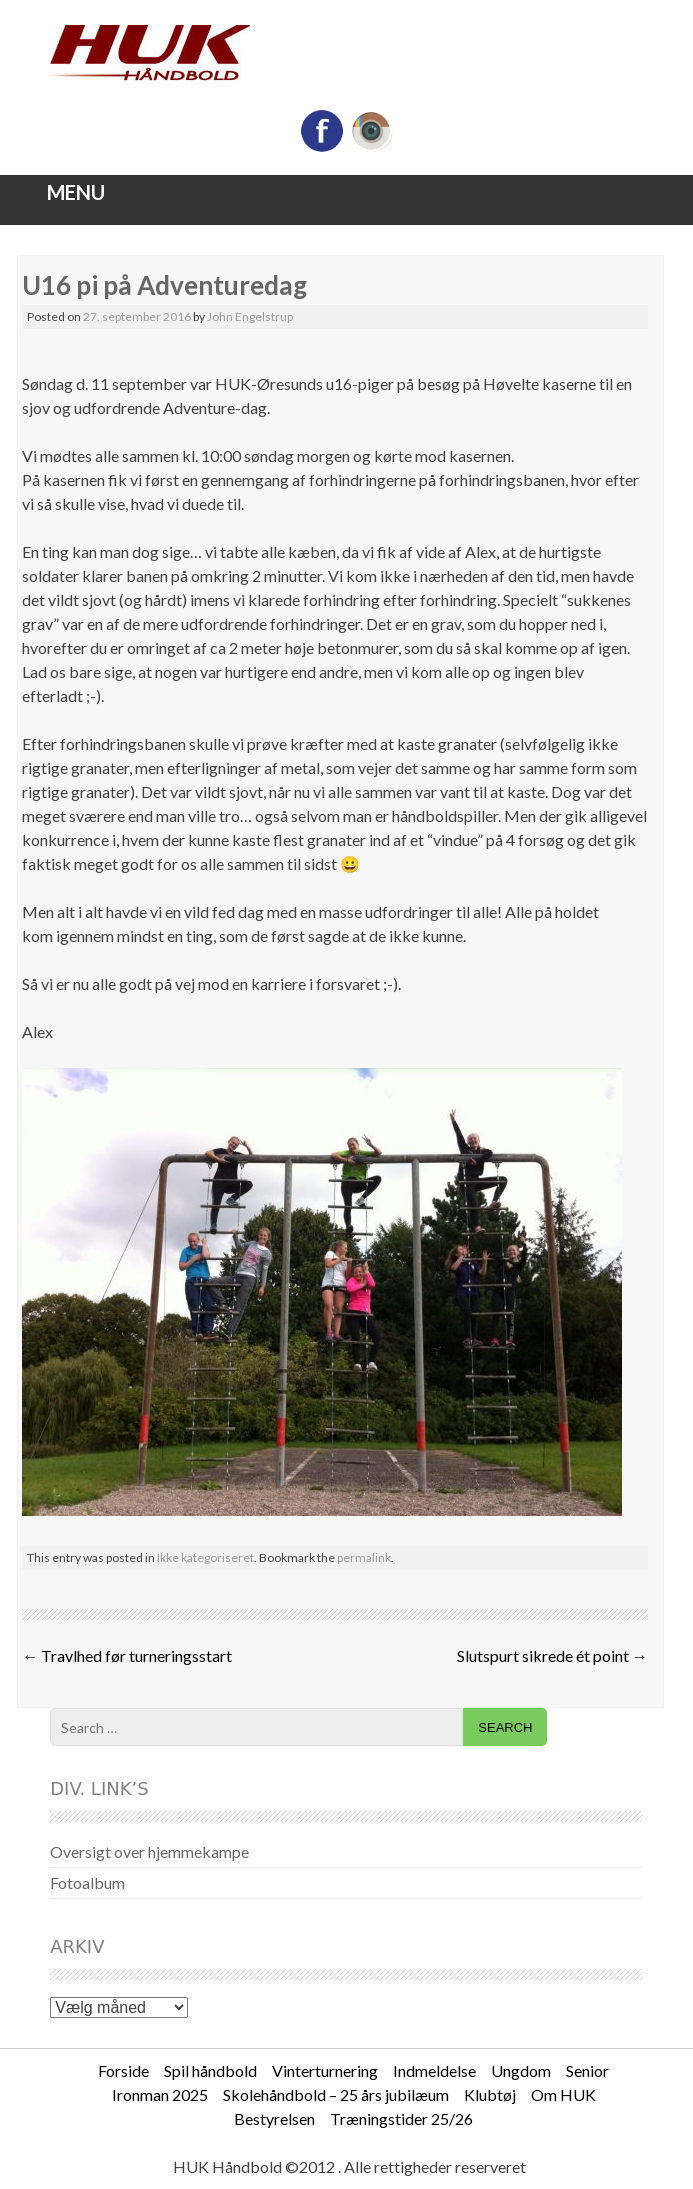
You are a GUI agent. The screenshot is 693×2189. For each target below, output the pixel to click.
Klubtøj (490, 2094)
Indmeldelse (434, 2070)
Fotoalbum (87, 1882)
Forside (123, 2070)
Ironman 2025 (160, 2094)
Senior (587, 2070)
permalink (364, 1557)
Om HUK (563, 2094)
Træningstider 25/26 (401, 2118)
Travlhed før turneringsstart (127, 1655)
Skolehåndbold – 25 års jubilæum (336, 2094)
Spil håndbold (210, 2070)
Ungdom (521, 2070)
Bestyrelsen (274, 2118)
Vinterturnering (325, 2070)
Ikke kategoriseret (205, 1557)
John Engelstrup (250, 316)
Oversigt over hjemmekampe (149, 1851)
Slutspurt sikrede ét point (552, 1655)
